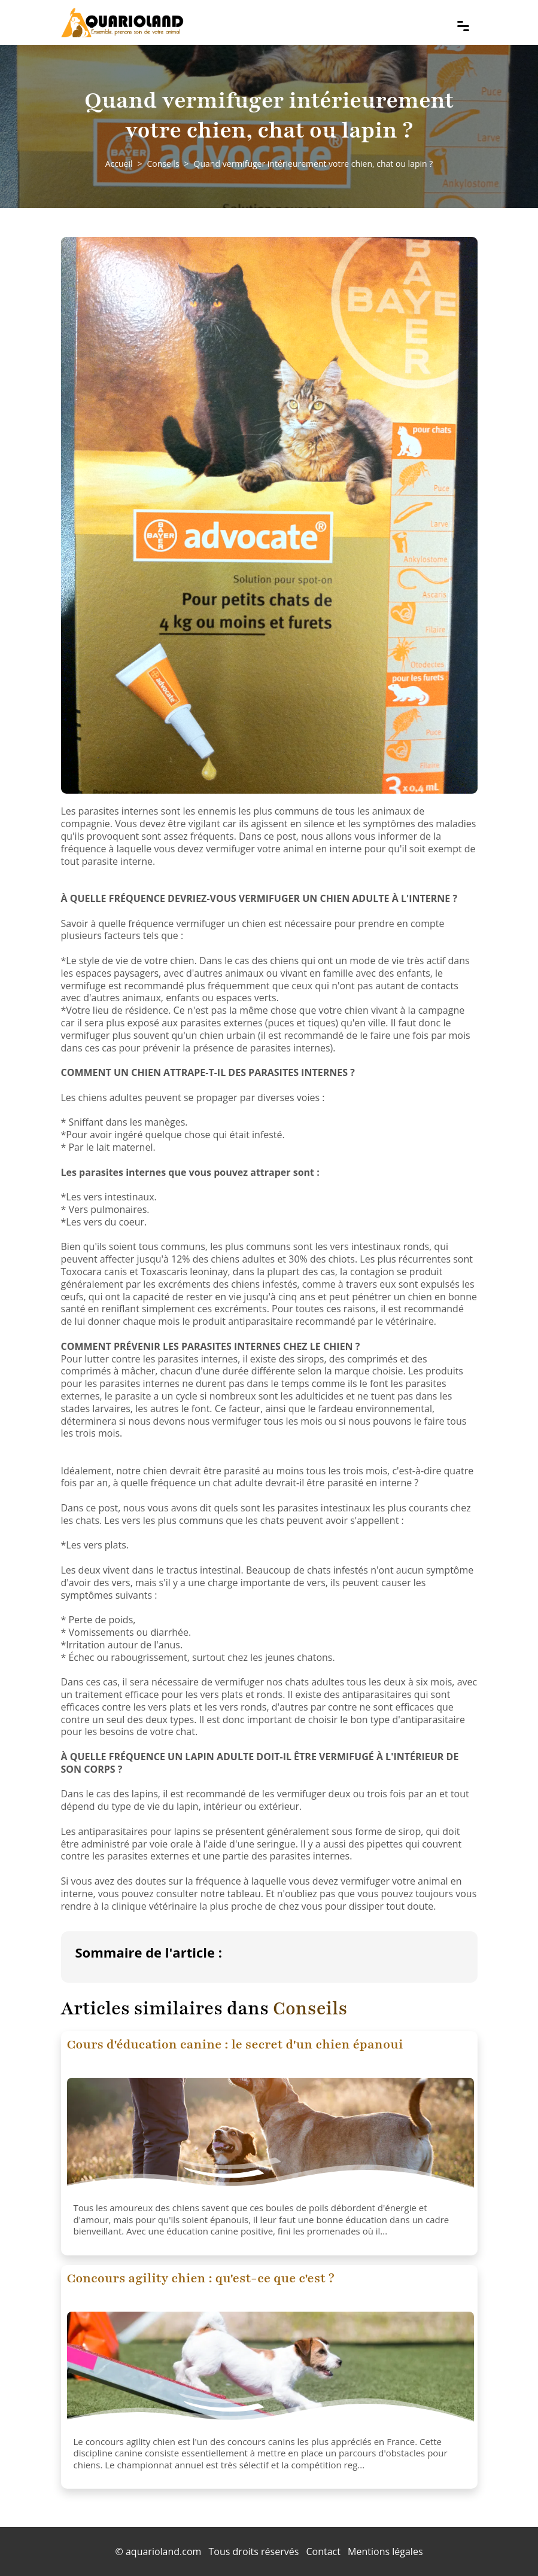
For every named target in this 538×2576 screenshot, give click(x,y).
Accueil (119, 163)
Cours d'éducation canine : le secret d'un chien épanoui (235, 2044)
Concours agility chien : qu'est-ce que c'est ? (201, 2278)
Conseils (163, 163)
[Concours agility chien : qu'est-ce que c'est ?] (270, 2371)
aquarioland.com (163, 2551)
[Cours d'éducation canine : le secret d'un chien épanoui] (270, 2137)
